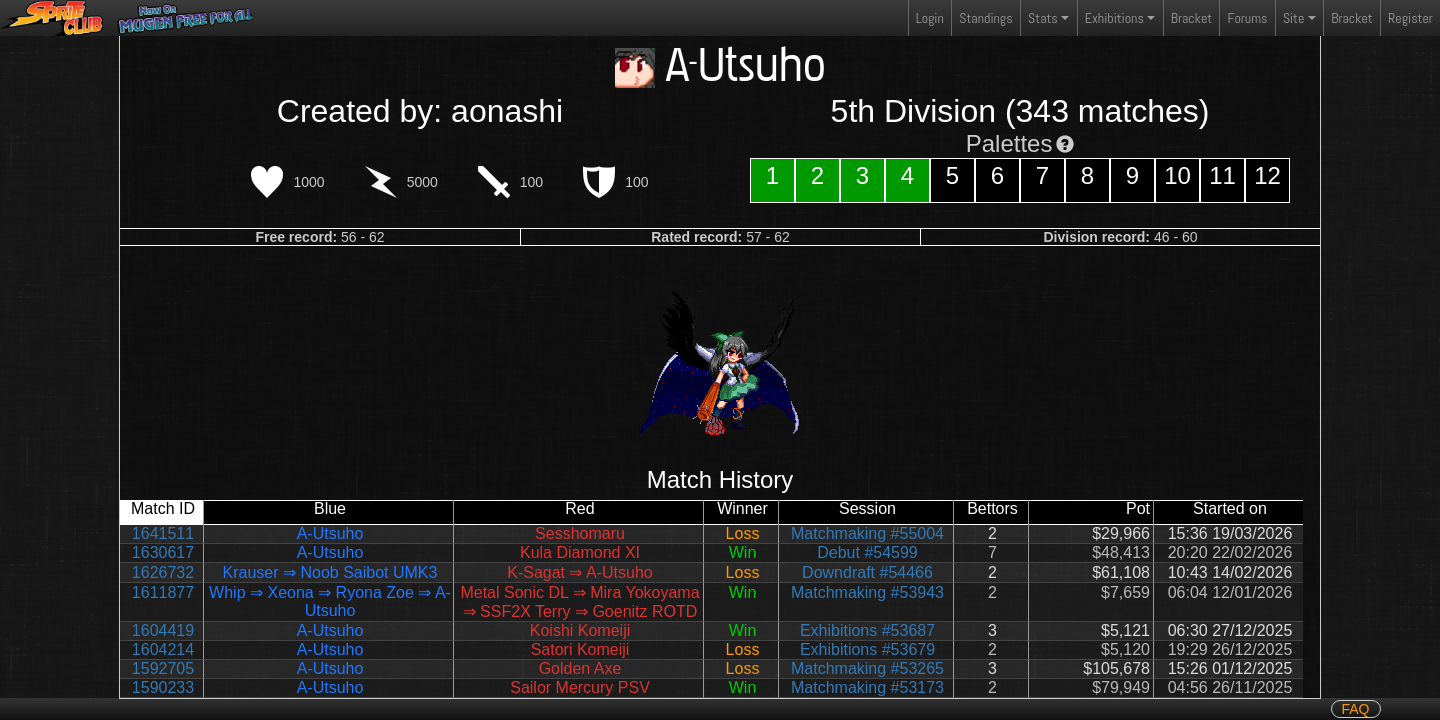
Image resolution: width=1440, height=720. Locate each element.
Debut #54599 (867, 552)
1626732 (163, 572)
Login (930, 18)
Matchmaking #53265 (867, 668)
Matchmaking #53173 (867, 687)
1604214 (163, 649)
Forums (1248, 18)
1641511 (163, 533)
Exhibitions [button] (1114, 18)
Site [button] (1293, 18)
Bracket (1191, 18)
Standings (985, 22)
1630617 (163, 552)
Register (1410, 18)
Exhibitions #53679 (867, 649)
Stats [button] (1043, 18)
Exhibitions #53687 (867, 630)
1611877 (163, 592)
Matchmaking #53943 (867, 592)
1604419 (163, 630)
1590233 (163, 687)
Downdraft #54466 (867, 572)
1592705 (163, 668)
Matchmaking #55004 (867, 533)
